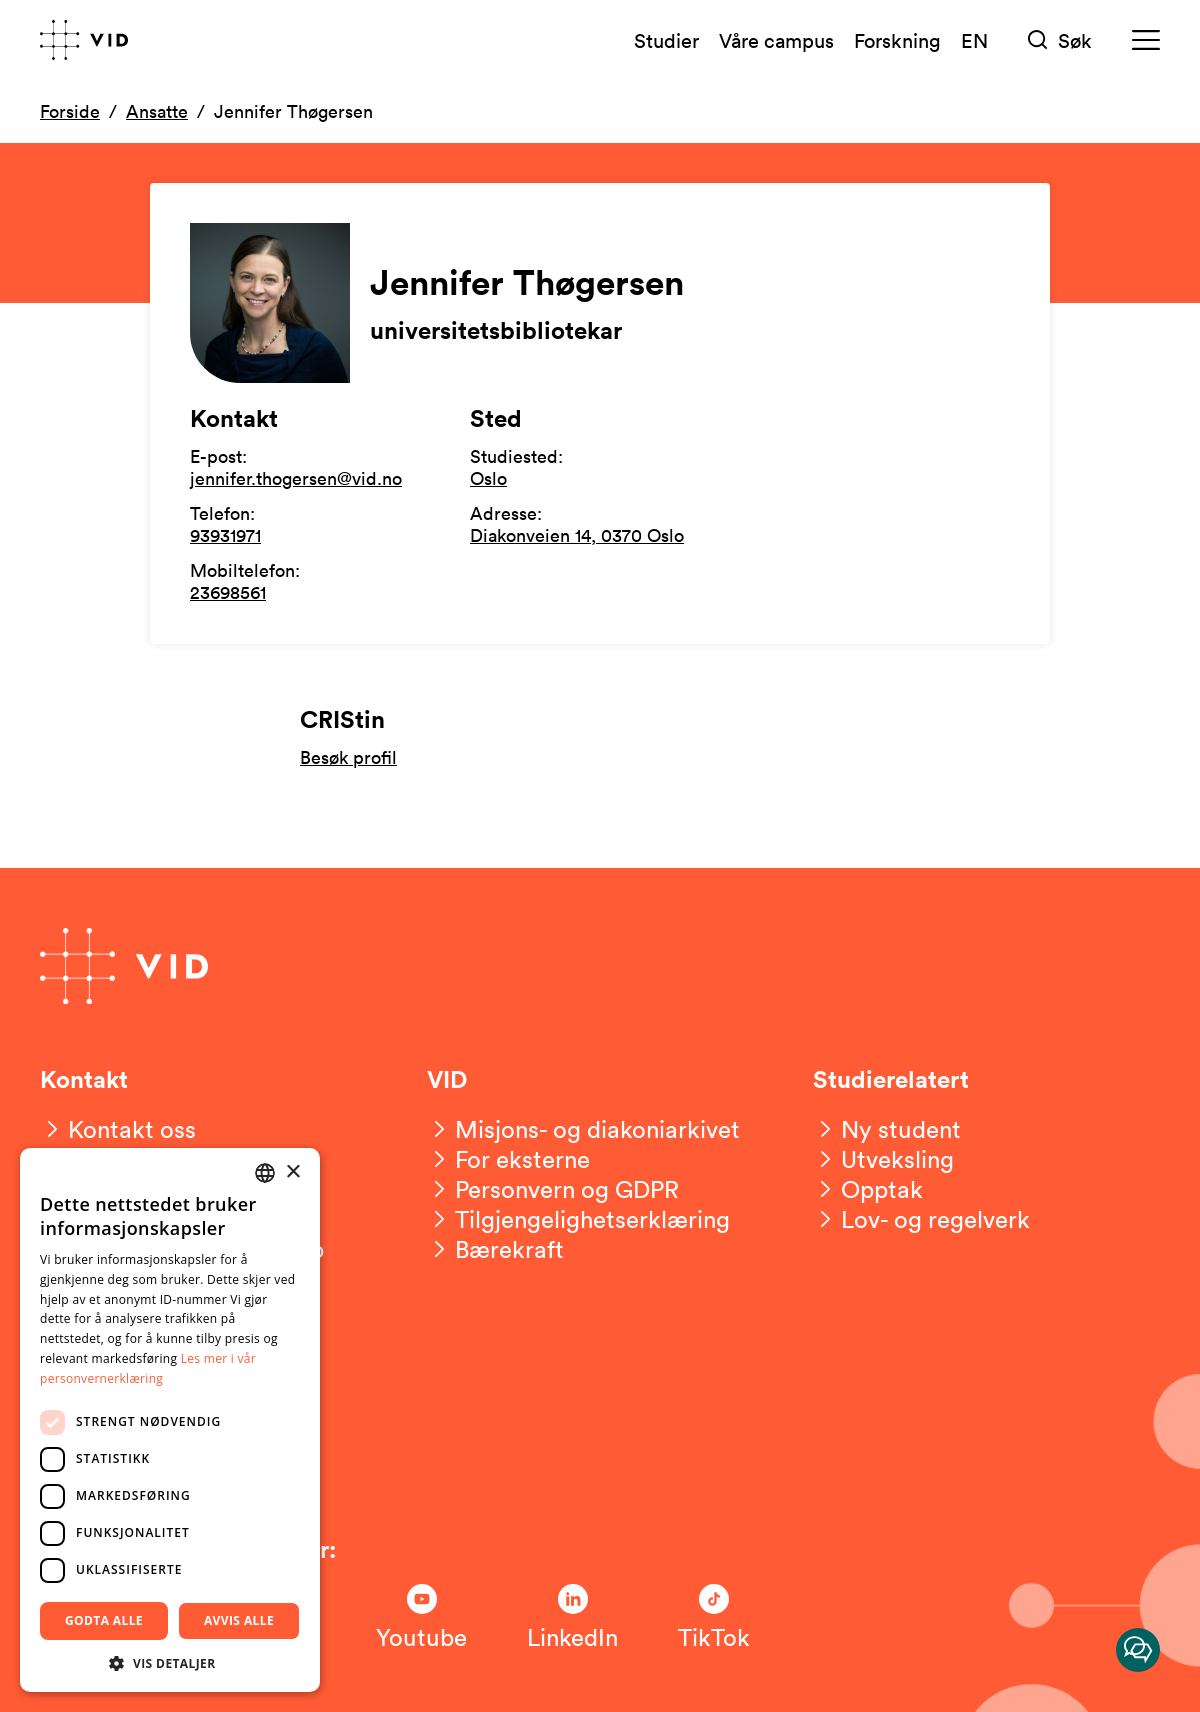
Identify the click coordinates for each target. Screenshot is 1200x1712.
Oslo (488, 478)
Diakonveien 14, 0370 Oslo (577, 535)
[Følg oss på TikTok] (714, 1618)
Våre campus (776, 40)
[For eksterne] (508, 1159)
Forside (70, 111)
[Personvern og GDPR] (553, 1189)
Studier (666, 40)
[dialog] (170, 1420)
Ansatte (157, 111)
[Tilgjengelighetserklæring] (578, 1219)
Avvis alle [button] (239, 1620)
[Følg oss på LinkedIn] (572, 1618)
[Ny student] (887, 1129)
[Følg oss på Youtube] (421, 1618)
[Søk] (1060, 40)
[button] (170, 1662)
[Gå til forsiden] (84, 40)
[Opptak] (868, 1189)
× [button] (292, 1172)
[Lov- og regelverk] (921, 1219)
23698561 (228, 592)
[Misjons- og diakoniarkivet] (583, 1129)
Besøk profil (348, 757)
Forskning (897, 40)
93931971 (225, 535)
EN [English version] (974, 40)
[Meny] (1146, 40)
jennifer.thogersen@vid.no (296, 478)
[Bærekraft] (495, 1249)
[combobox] (265, 1173)
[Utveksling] (883, 1159)
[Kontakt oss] (118, 1129)
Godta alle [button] (104, 1620)
